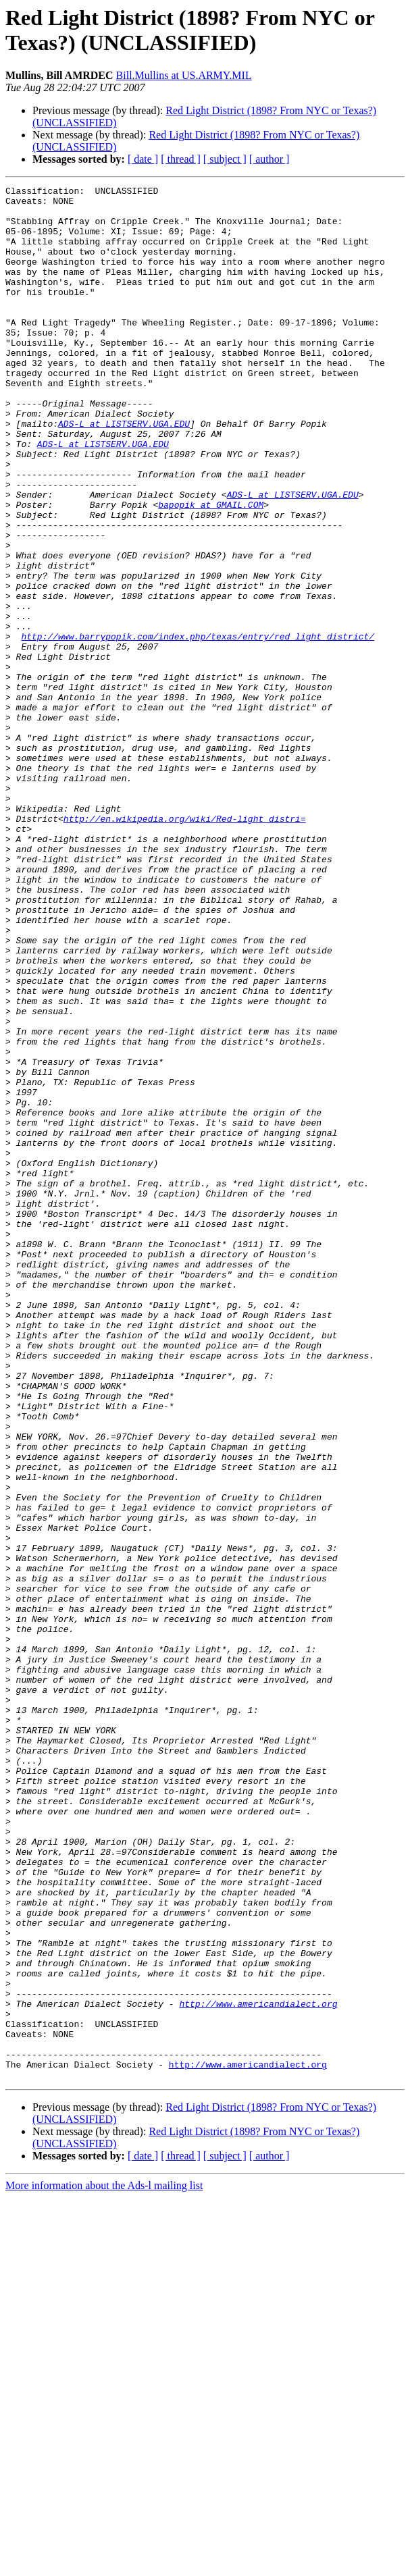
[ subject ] (225, 159)
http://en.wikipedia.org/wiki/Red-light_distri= (184, 946)
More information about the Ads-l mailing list (104, 2564)
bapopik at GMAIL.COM (210, 569)
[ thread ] (181, 159)
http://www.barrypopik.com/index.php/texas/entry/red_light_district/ (197, 727)
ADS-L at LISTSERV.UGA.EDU (124, 472)
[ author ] (269, 159)
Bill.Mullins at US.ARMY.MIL (184, 75)
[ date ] (143, 159)
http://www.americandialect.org (258, 2368)
